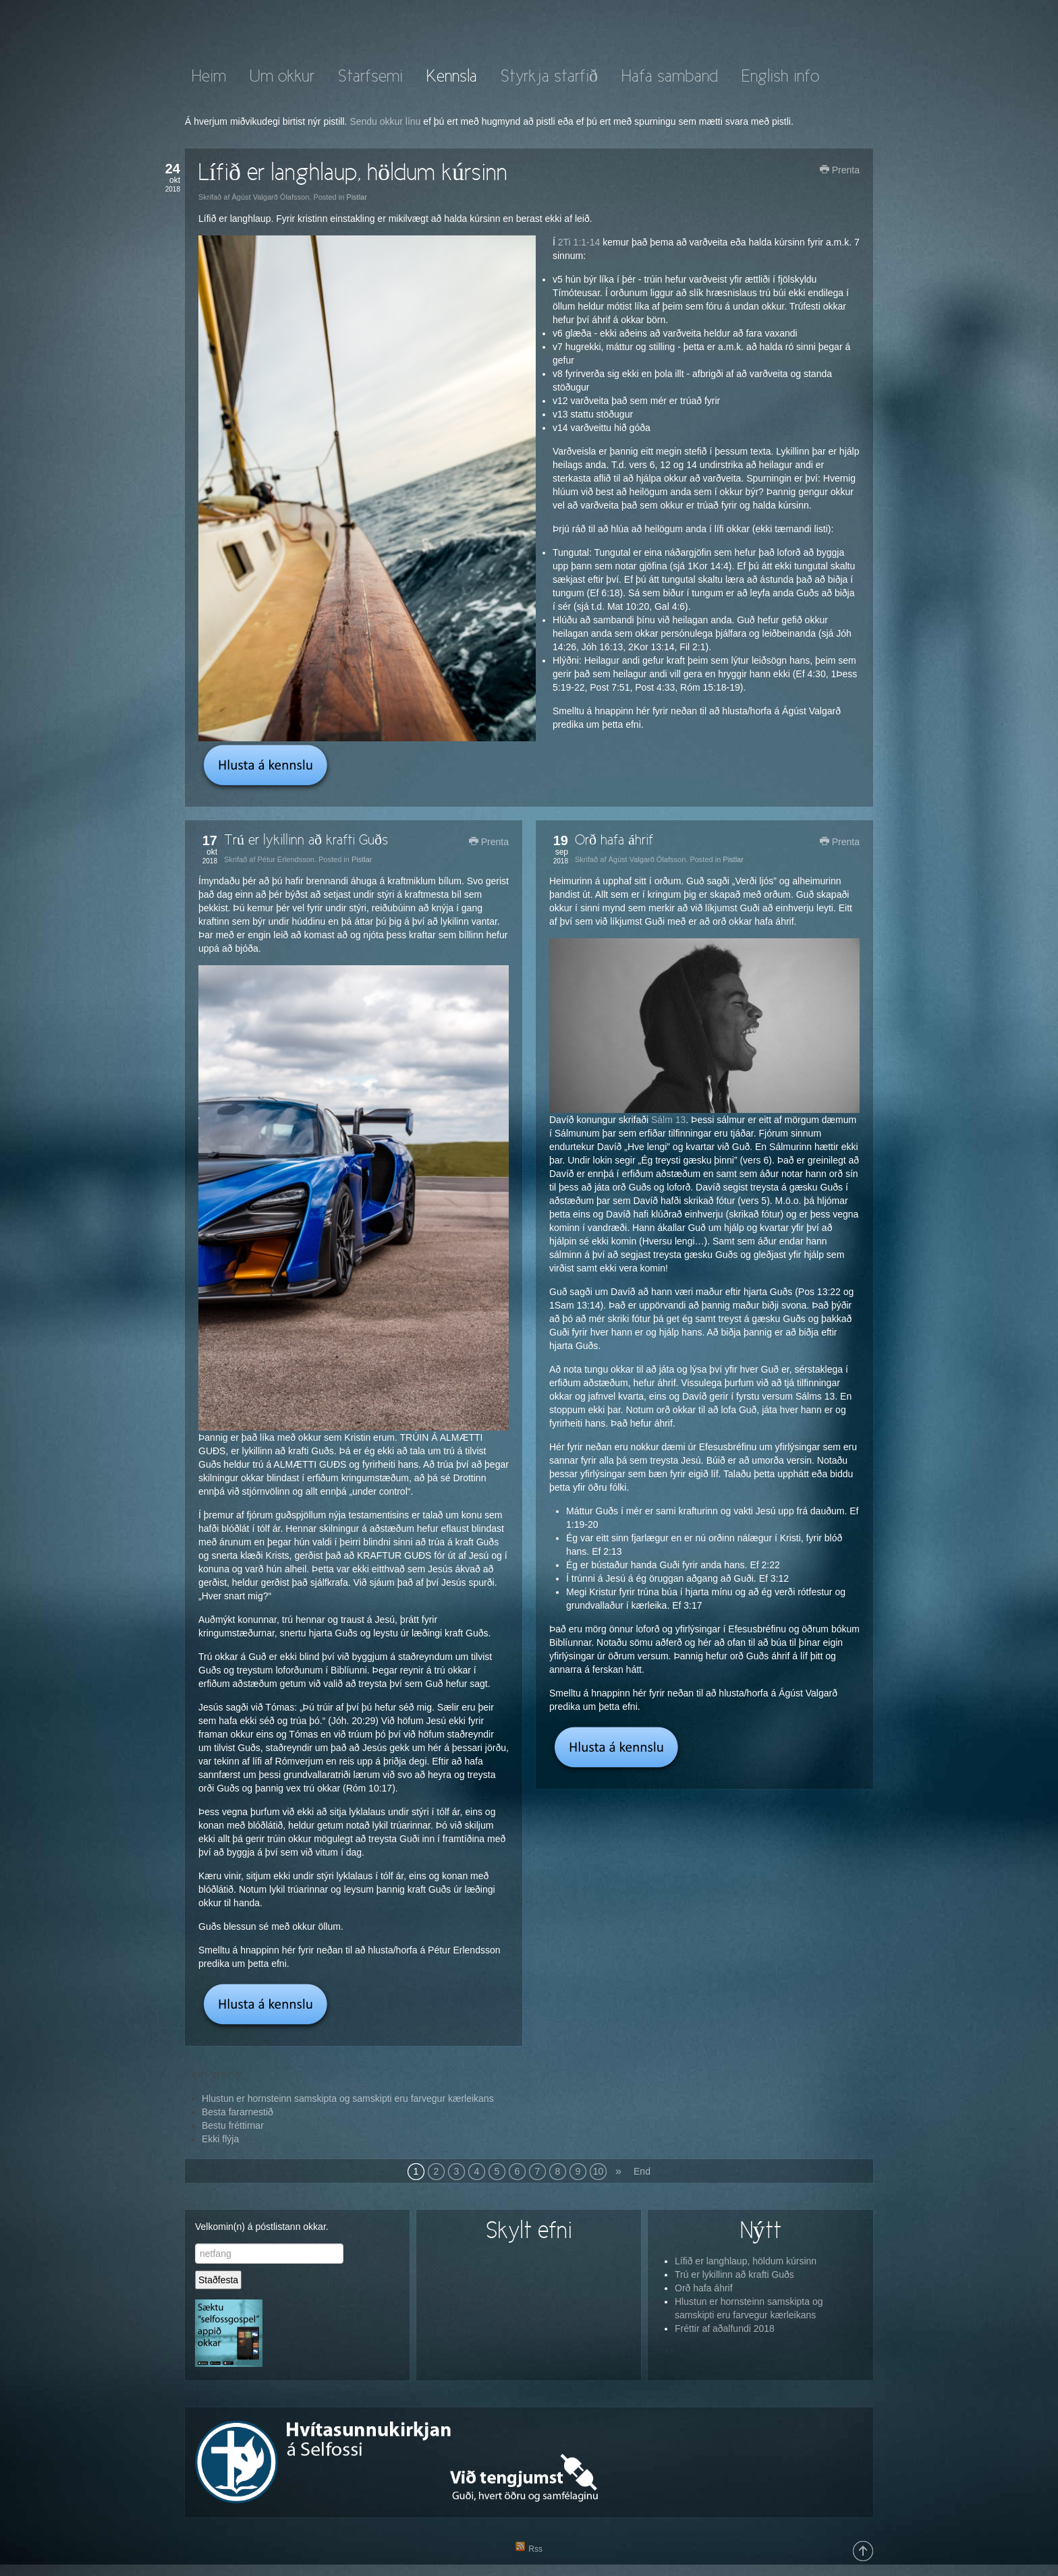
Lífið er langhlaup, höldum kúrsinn (352, 174)
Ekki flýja (220, 2139)
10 (598, 2171)
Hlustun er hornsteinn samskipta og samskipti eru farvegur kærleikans (348, 2098)
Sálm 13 (668, 1119)
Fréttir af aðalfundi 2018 (725, 2328)
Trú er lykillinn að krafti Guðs (306, 840)
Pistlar (356, 197)
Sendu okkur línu (385, 121)
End (642, 2171)
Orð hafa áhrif (614, 840)
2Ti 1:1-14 (580, 242)
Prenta (840, 170)
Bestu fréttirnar (233, 2125)
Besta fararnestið (237, 2112)
